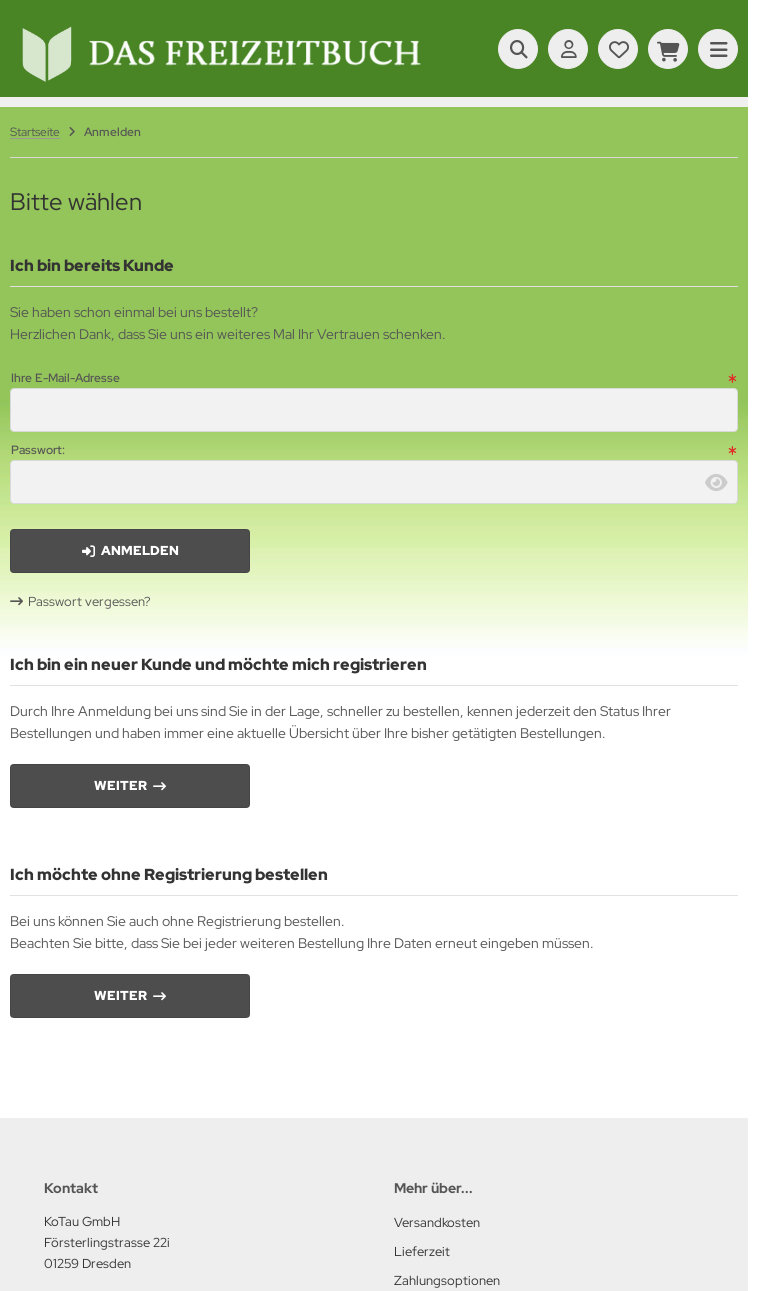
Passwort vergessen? (89, 601)
